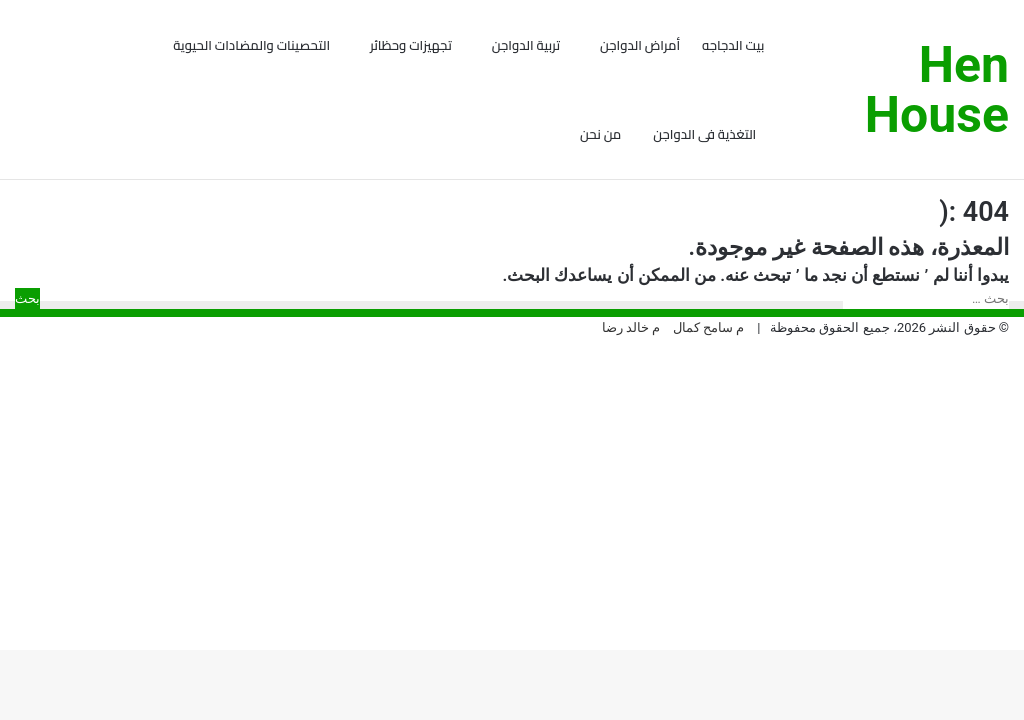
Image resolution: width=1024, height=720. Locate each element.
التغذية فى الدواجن (704, 134)
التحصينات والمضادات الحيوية (251, 45)
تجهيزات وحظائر (411, 45)
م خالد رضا (631, 378)
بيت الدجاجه (733, 45)
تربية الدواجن (526, 45)
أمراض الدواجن (640, 45)
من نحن (600, 134)
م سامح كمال (708, 378)
